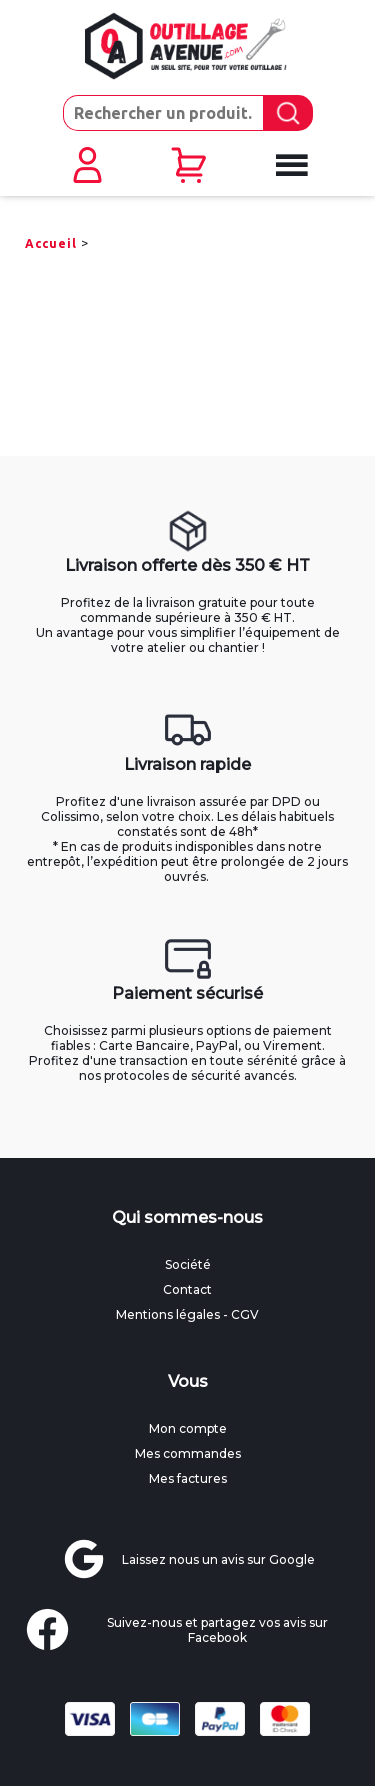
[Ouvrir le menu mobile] (289, 166)
